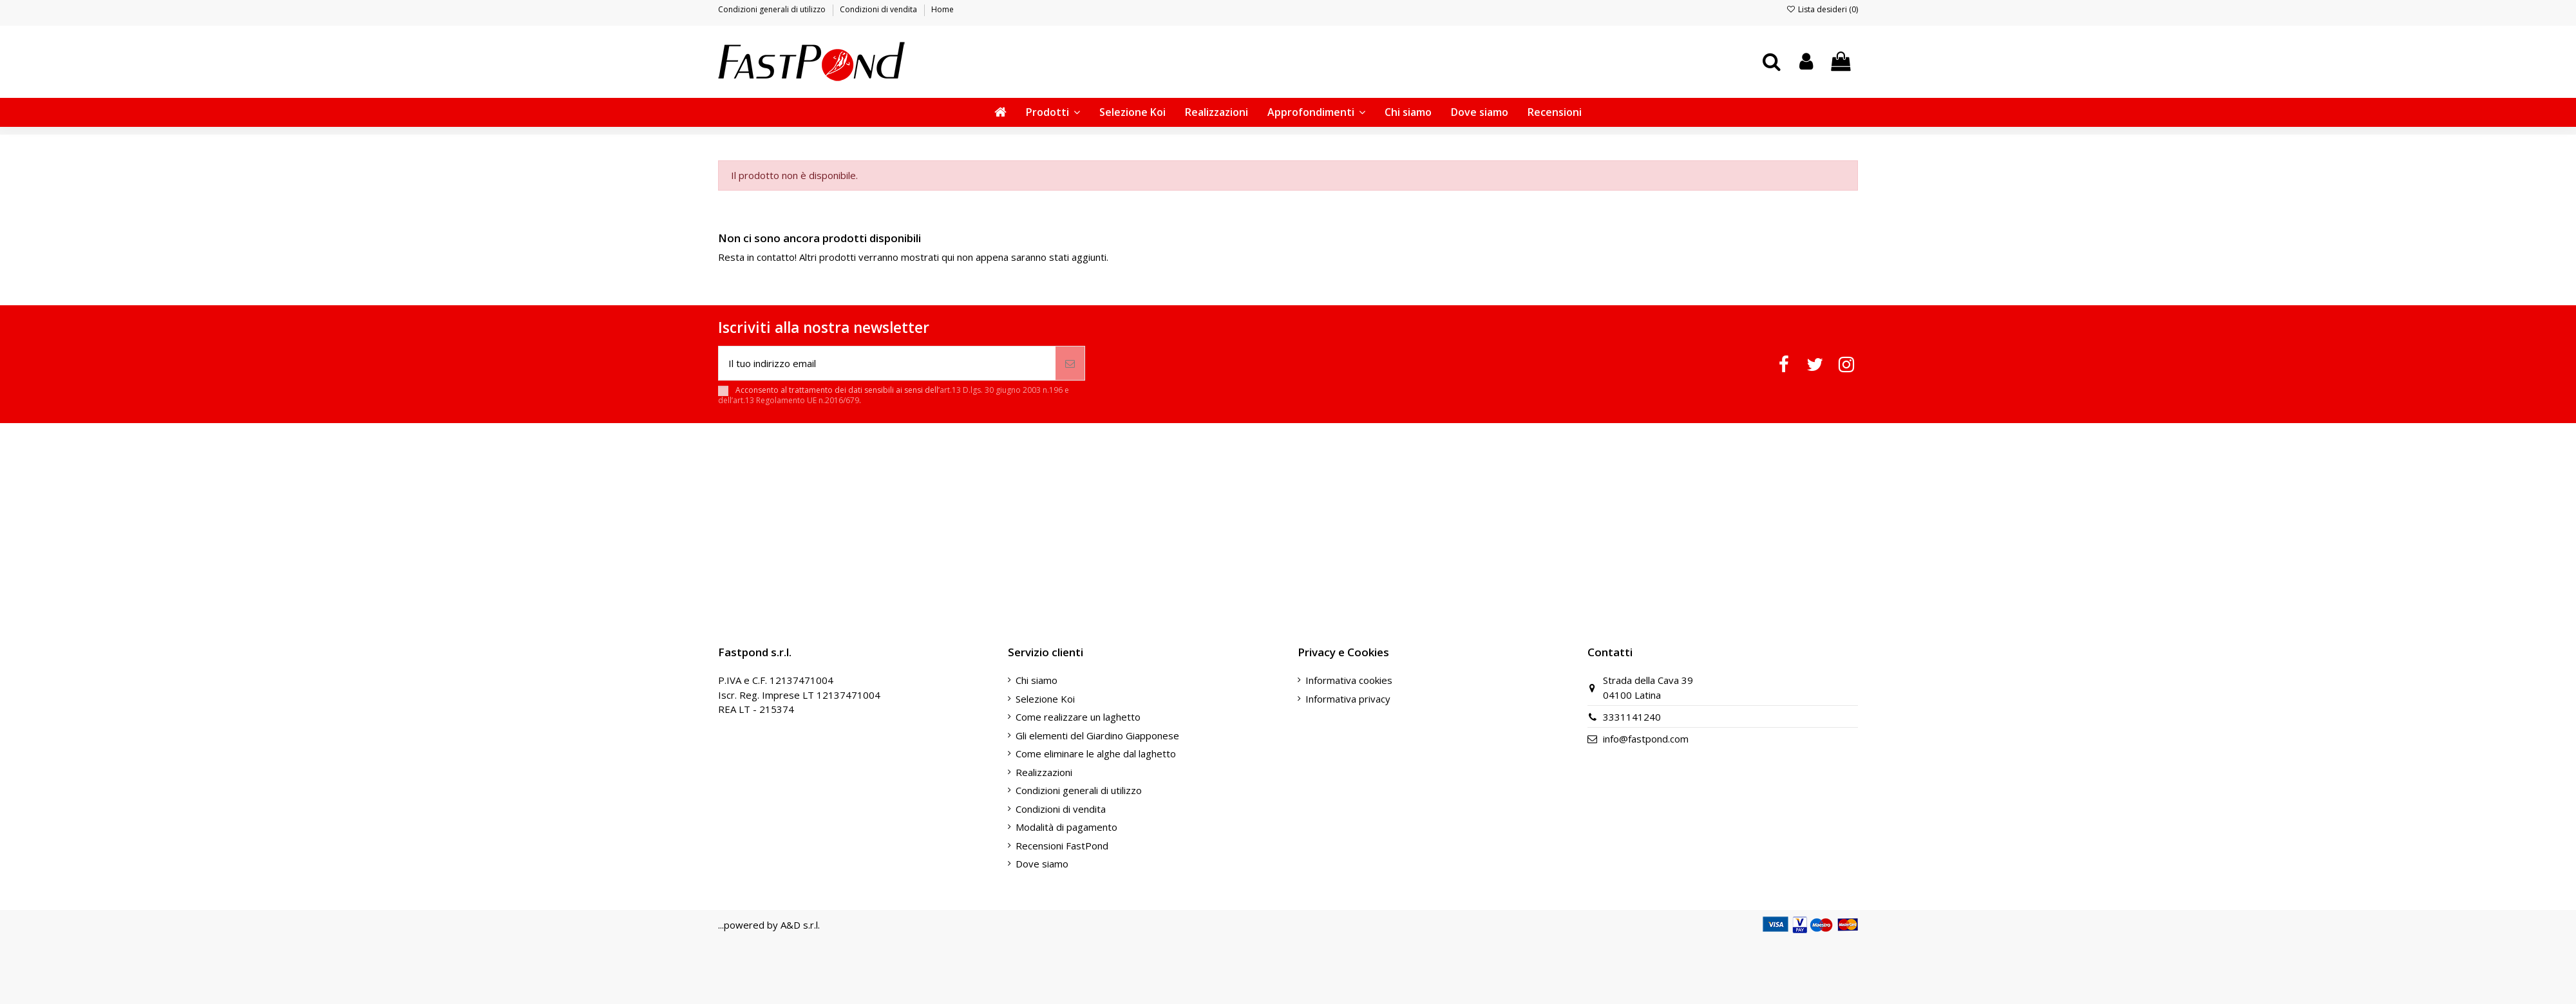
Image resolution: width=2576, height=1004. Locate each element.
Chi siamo (1036, 680)
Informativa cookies (1348, 680)
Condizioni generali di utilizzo (773, 9)
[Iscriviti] (1070, 363)
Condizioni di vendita (879, 9)
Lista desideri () (1822, 9)
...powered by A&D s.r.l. (769, 924)
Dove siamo (1042, 863)
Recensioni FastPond (1062, 845)
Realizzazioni (1044, 772)
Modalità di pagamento (1066, 826)
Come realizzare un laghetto (1078, 716)
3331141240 (1632, 716)
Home (942, 9)
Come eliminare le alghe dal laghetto (1096, 753)
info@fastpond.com (1646, 738)
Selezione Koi (1045, 698)
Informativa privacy (1347, 698)
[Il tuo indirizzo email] (887, 363)
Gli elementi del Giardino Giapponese (1097, 735)
